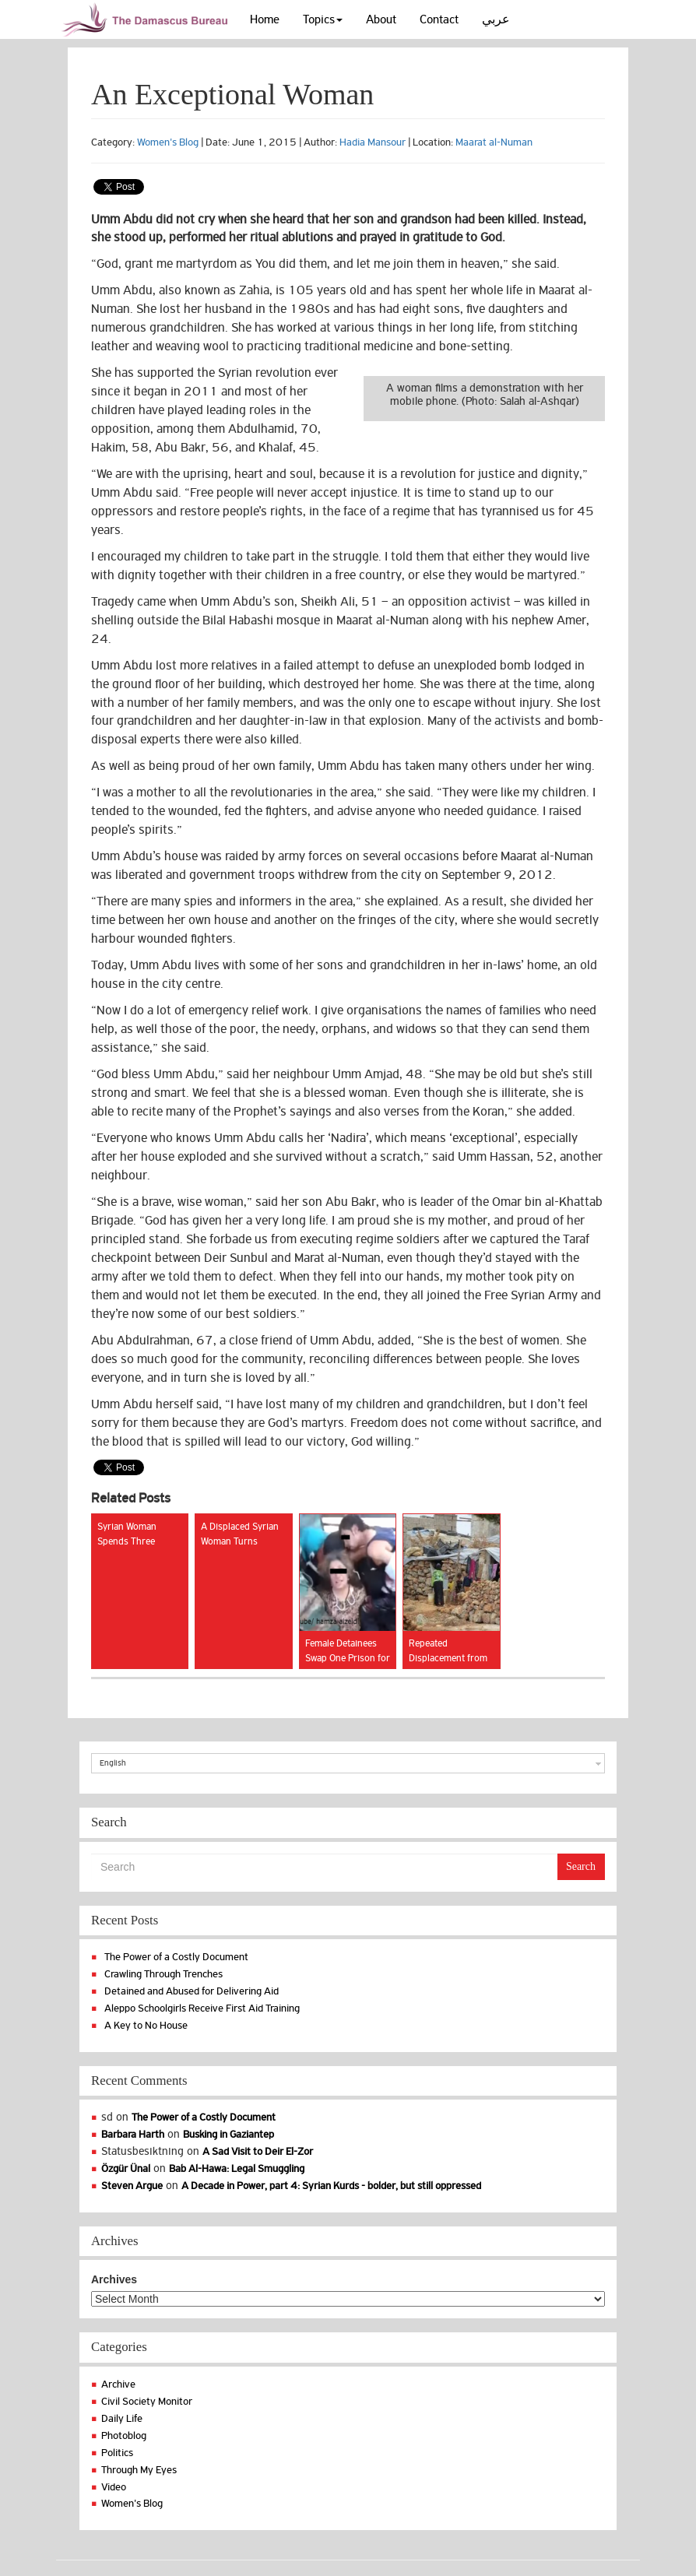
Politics (117, 2452)
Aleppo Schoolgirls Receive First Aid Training (202, 2008)
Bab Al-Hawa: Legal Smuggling (236, 2168)
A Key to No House (146, 2025)
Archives (114, 2279)
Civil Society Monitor (146, 2401)
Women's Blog (168, 142)
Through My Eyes (139, 2470)
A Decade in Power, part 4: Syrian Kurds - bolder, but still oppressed (331, 2185)
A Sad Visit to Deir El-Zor (257, 2151)
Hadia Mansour (372, 142)
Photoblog (123, 2435)
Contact (439, 19)
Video (113, 2487)
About (381, 19)
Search (581, 1866)
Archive (118, 2384)
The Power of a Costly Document (176, 1957)
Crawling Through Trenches (163, 1974)
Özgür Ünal (125, 2168)
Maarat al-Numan (494, 142)
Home (264, 19)
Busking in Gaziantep (228, 2134)
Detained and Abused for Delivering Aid (191, 1991)
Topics (323, 19)
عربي (496, 19)
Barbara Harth (132, 2134)
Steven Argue (132, 2185)
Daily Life (121, 2418)
